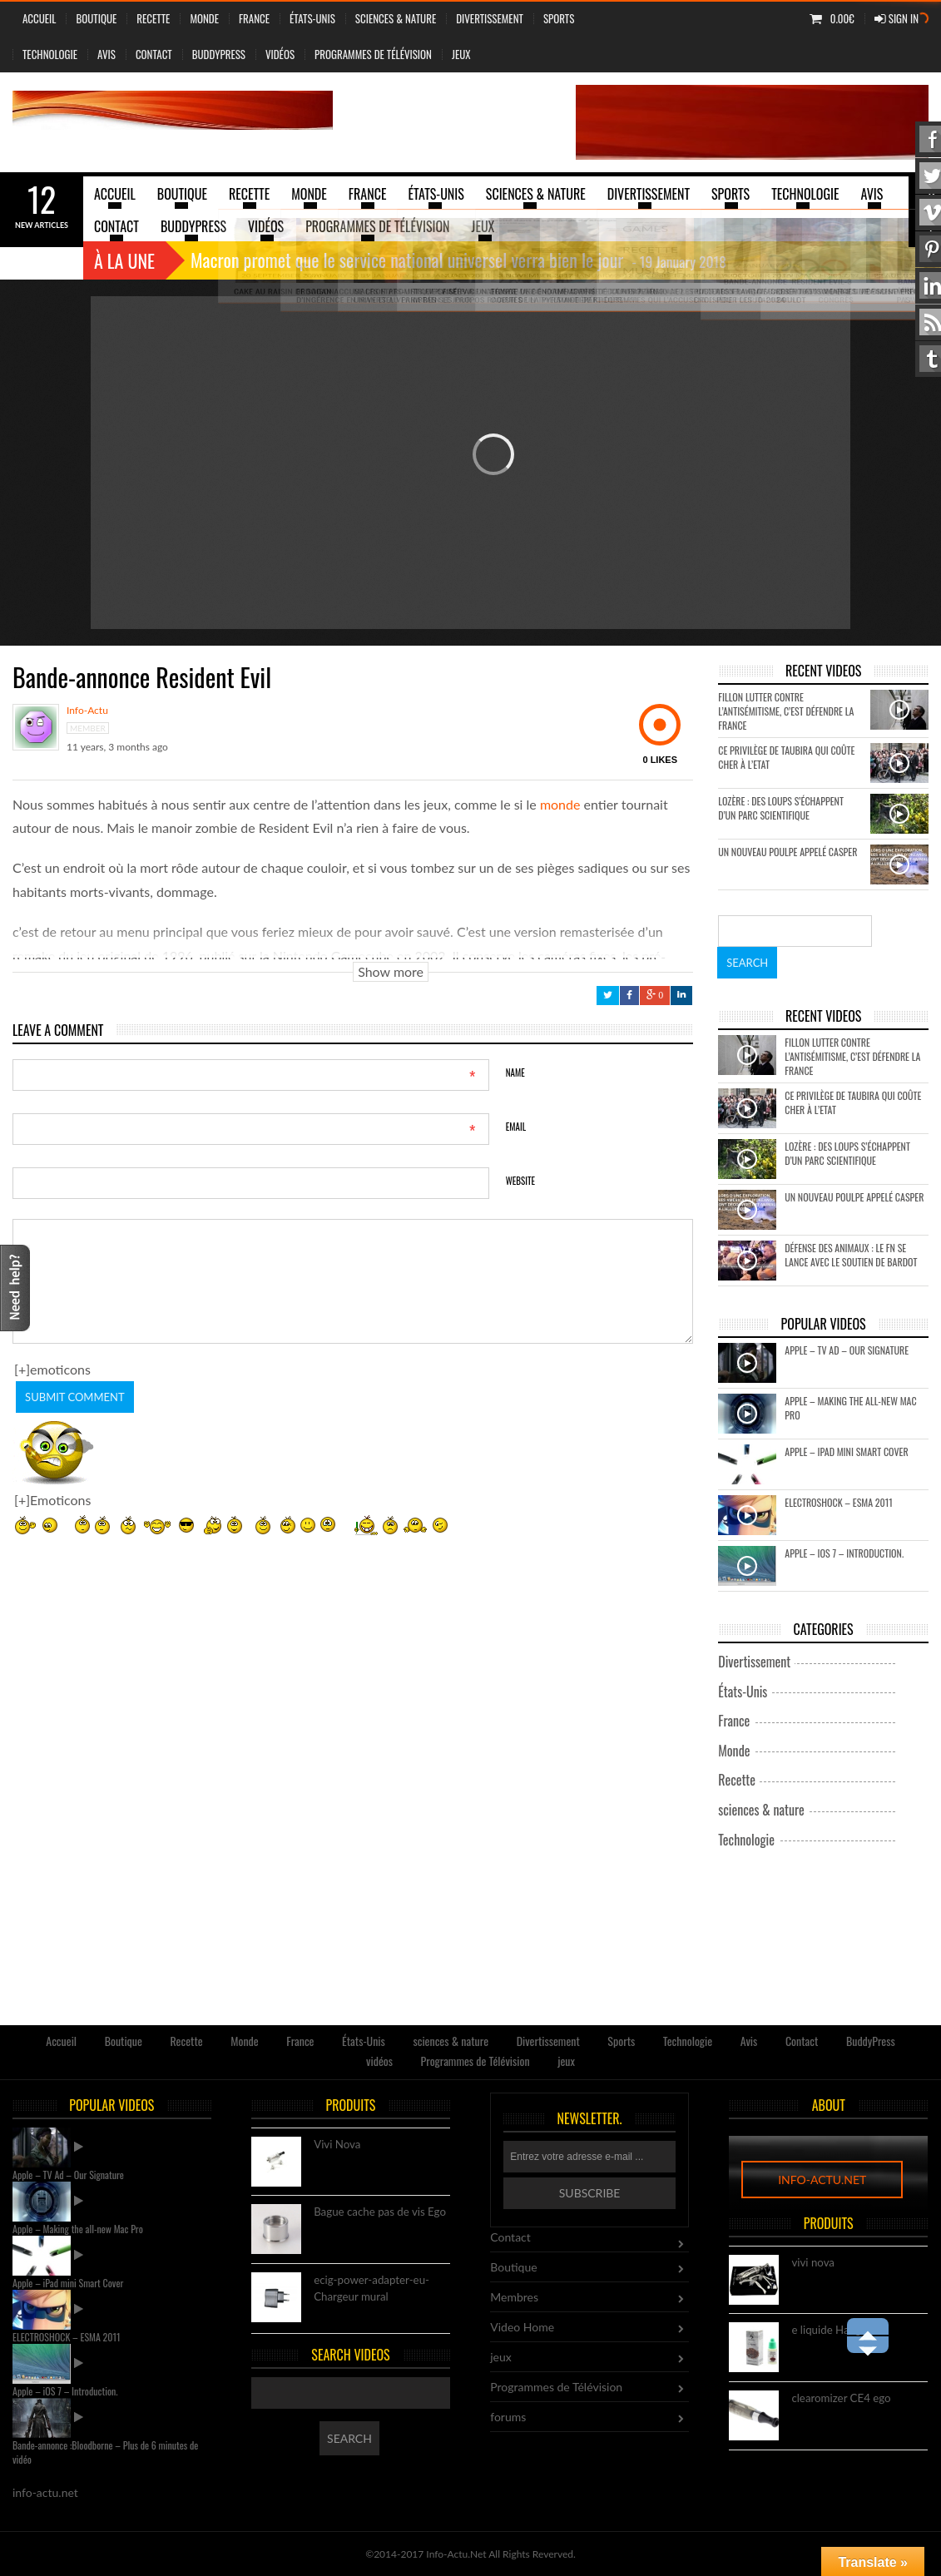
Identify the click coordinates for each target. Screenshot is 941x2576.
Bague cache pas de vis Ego (380, 2212)
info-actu (87, 711)
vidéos (280, 54)
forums (508, 2417)
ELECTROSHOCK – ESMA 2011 (839, 1502)
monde (560, 804)
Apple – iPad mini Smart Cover (846, 1451)
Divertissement (489, 18)
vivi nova (813, 2263)
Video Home (522, 2327)
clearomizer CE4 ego (840, 2398)
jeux (461, 54)
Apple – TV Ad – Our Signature (847, 1350)
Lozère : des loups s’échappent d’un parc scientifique (781, 808)
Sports (558, 18)
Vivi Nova (337, 2145)
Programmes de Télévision (373, 54)
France (254, 18)
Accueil (39, 18)
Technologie (49, 54)
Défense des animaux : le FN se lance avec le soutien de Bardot (851, 1255)
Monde (204, 18)
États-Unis (312, 18)
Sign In (896, 18)
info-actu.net (822, 2179)
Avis (106, 54)
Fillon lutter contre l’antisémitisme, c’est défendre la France (786, 711)
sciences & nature (395, 18)
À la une (124, 260)
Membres (514, 2297)
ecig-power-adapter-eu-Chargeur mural (371, 2289)
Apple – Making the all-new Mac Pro (77, 2229)
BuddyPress (218, 54)
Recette (153, 18)
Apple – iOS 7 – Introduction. (844, 1553)
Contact (154, 54)
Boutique (96, 18)
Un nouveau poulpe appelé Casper (787, 852)
